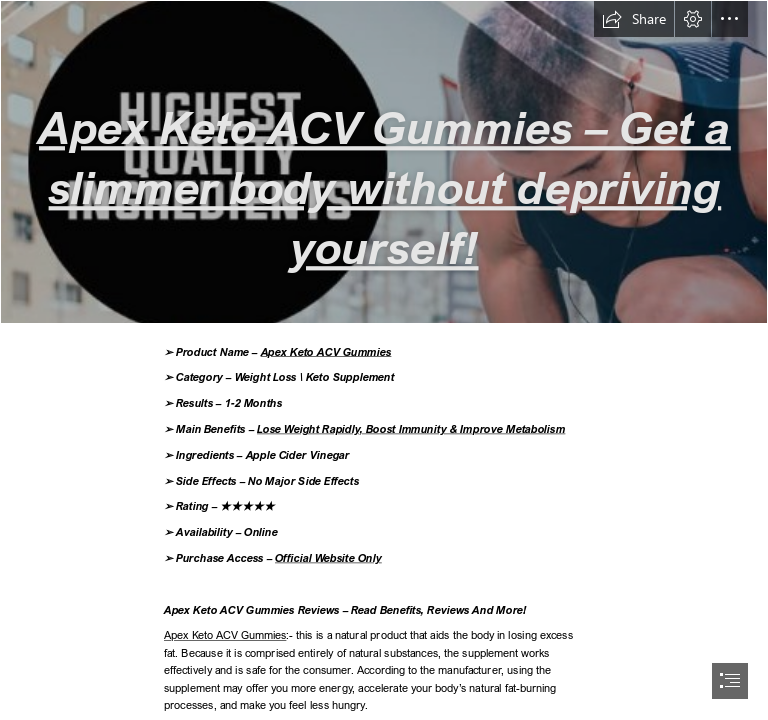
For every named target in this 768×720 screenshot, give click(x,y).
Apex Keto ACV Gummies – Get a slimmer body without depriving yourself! (385, 186)
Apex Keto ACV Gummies (325, 351)
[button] (634, 19)
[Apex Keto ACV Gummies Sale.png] (384, 162)
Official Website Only (328, 557)
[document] (384, 360)
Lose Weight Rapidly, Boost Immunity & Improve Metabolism (411, 428)
